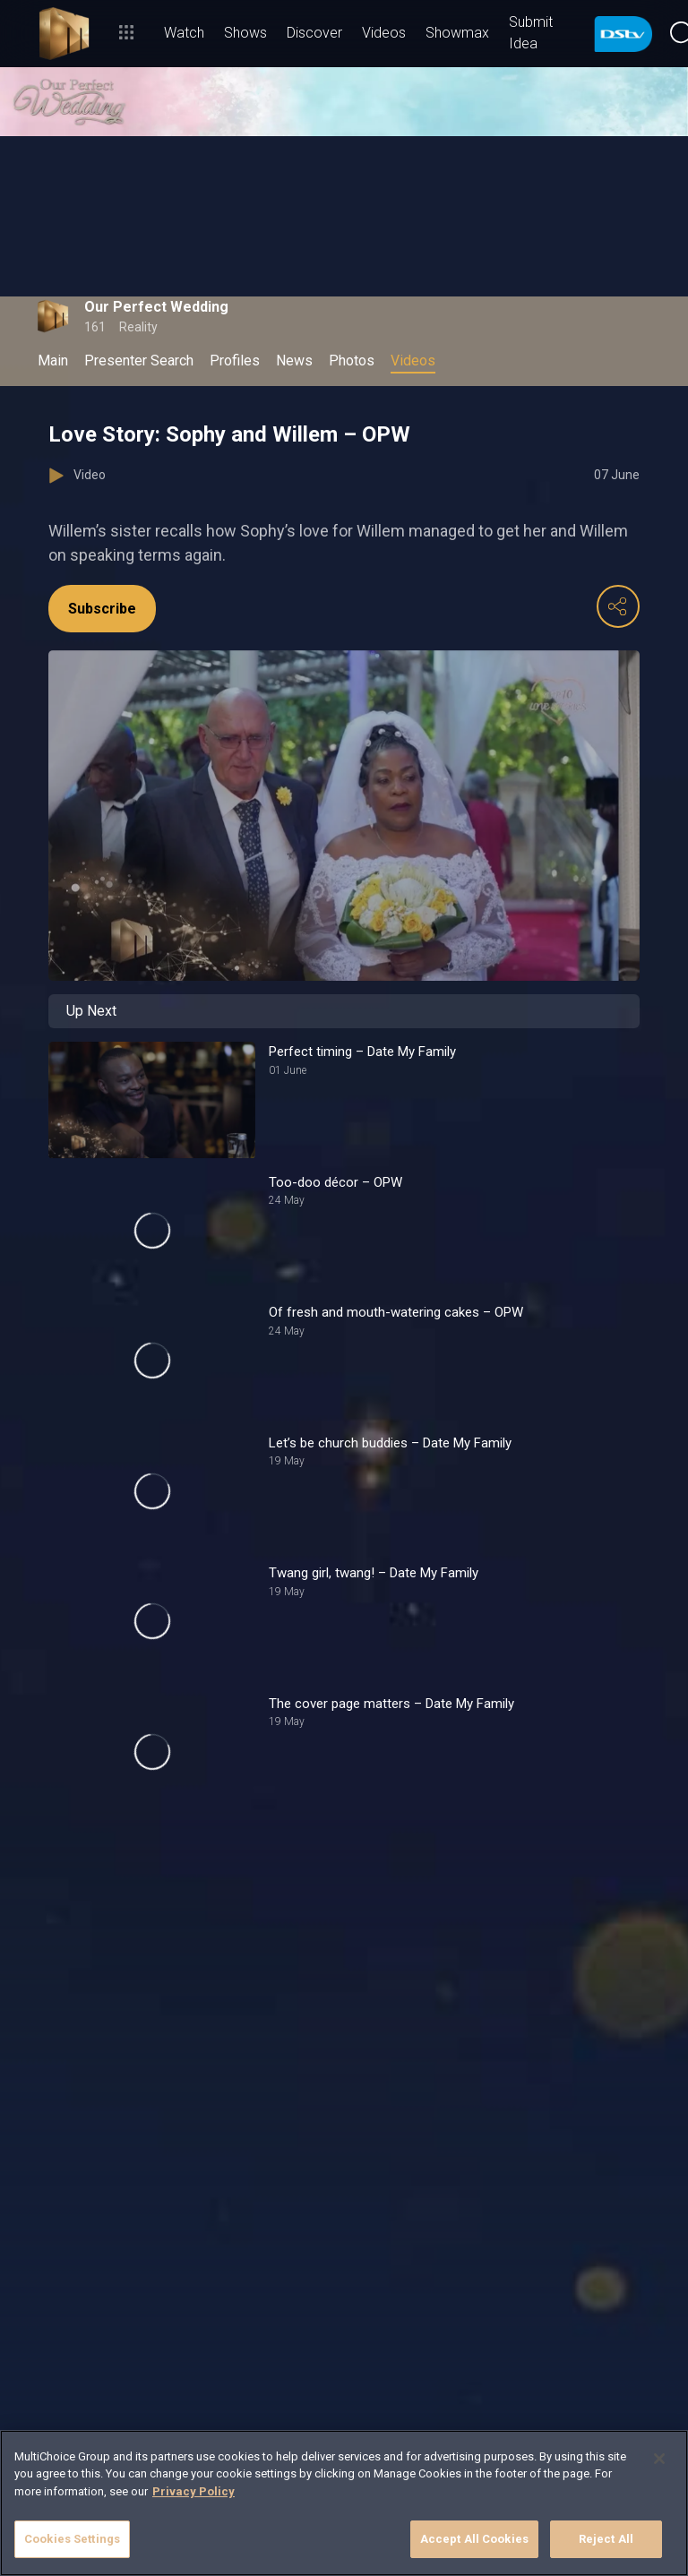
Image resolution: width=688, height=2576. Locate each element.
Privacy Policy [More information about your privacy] (193, 2491)
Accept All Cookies (474, 2539)
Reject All (606, 2539)
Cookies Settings (72, 2539)
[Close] (659, 2458)
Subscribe (102, 608)
